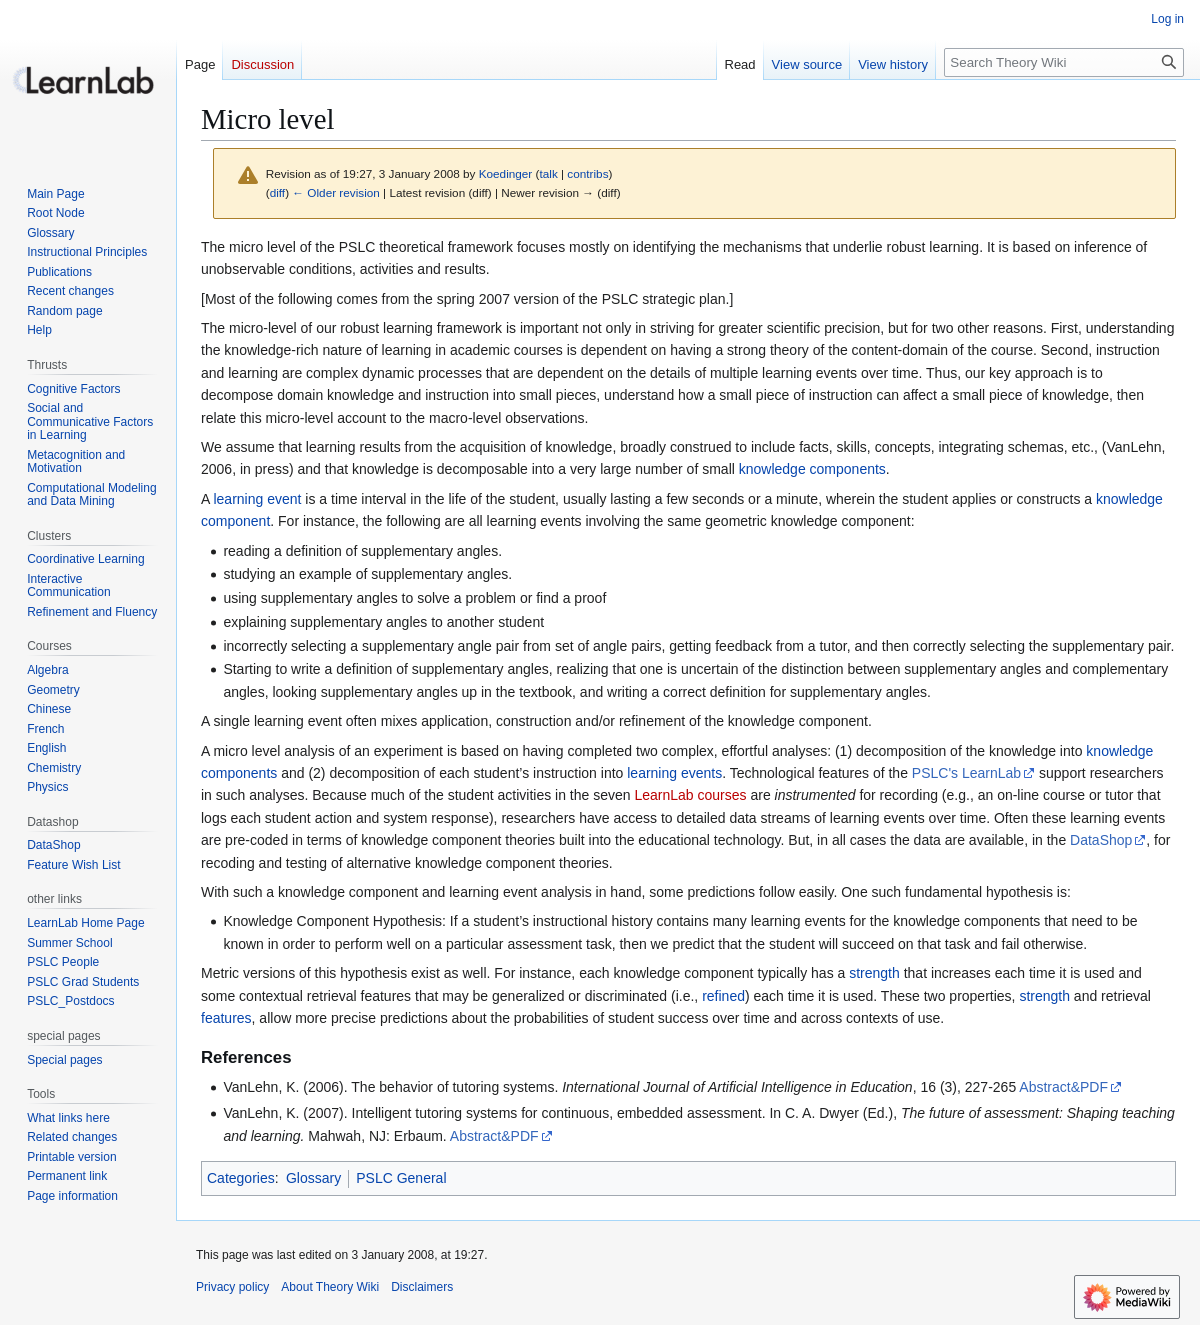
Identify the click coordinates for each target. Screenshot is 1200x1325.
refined (723, 996)
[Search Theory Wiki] (1064, 62)
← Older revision (336, 192)
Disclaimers (422, 1287)
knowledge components (812, 469)
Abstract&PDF (1063, 1087)
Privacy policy (232, 1287)
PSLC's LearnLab (966, 773)
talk (548, 173)
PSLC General (401, 1178)
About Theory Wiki (330, 1287)
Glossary (313, 1178)
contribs (587, 173)
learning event (257, 499)
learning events (674, 773)
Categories (241, 1178)
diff (277, 192)
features (226, 1018)
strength (874, 973)
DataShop (1101, 840)
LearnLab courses (690, 795)
